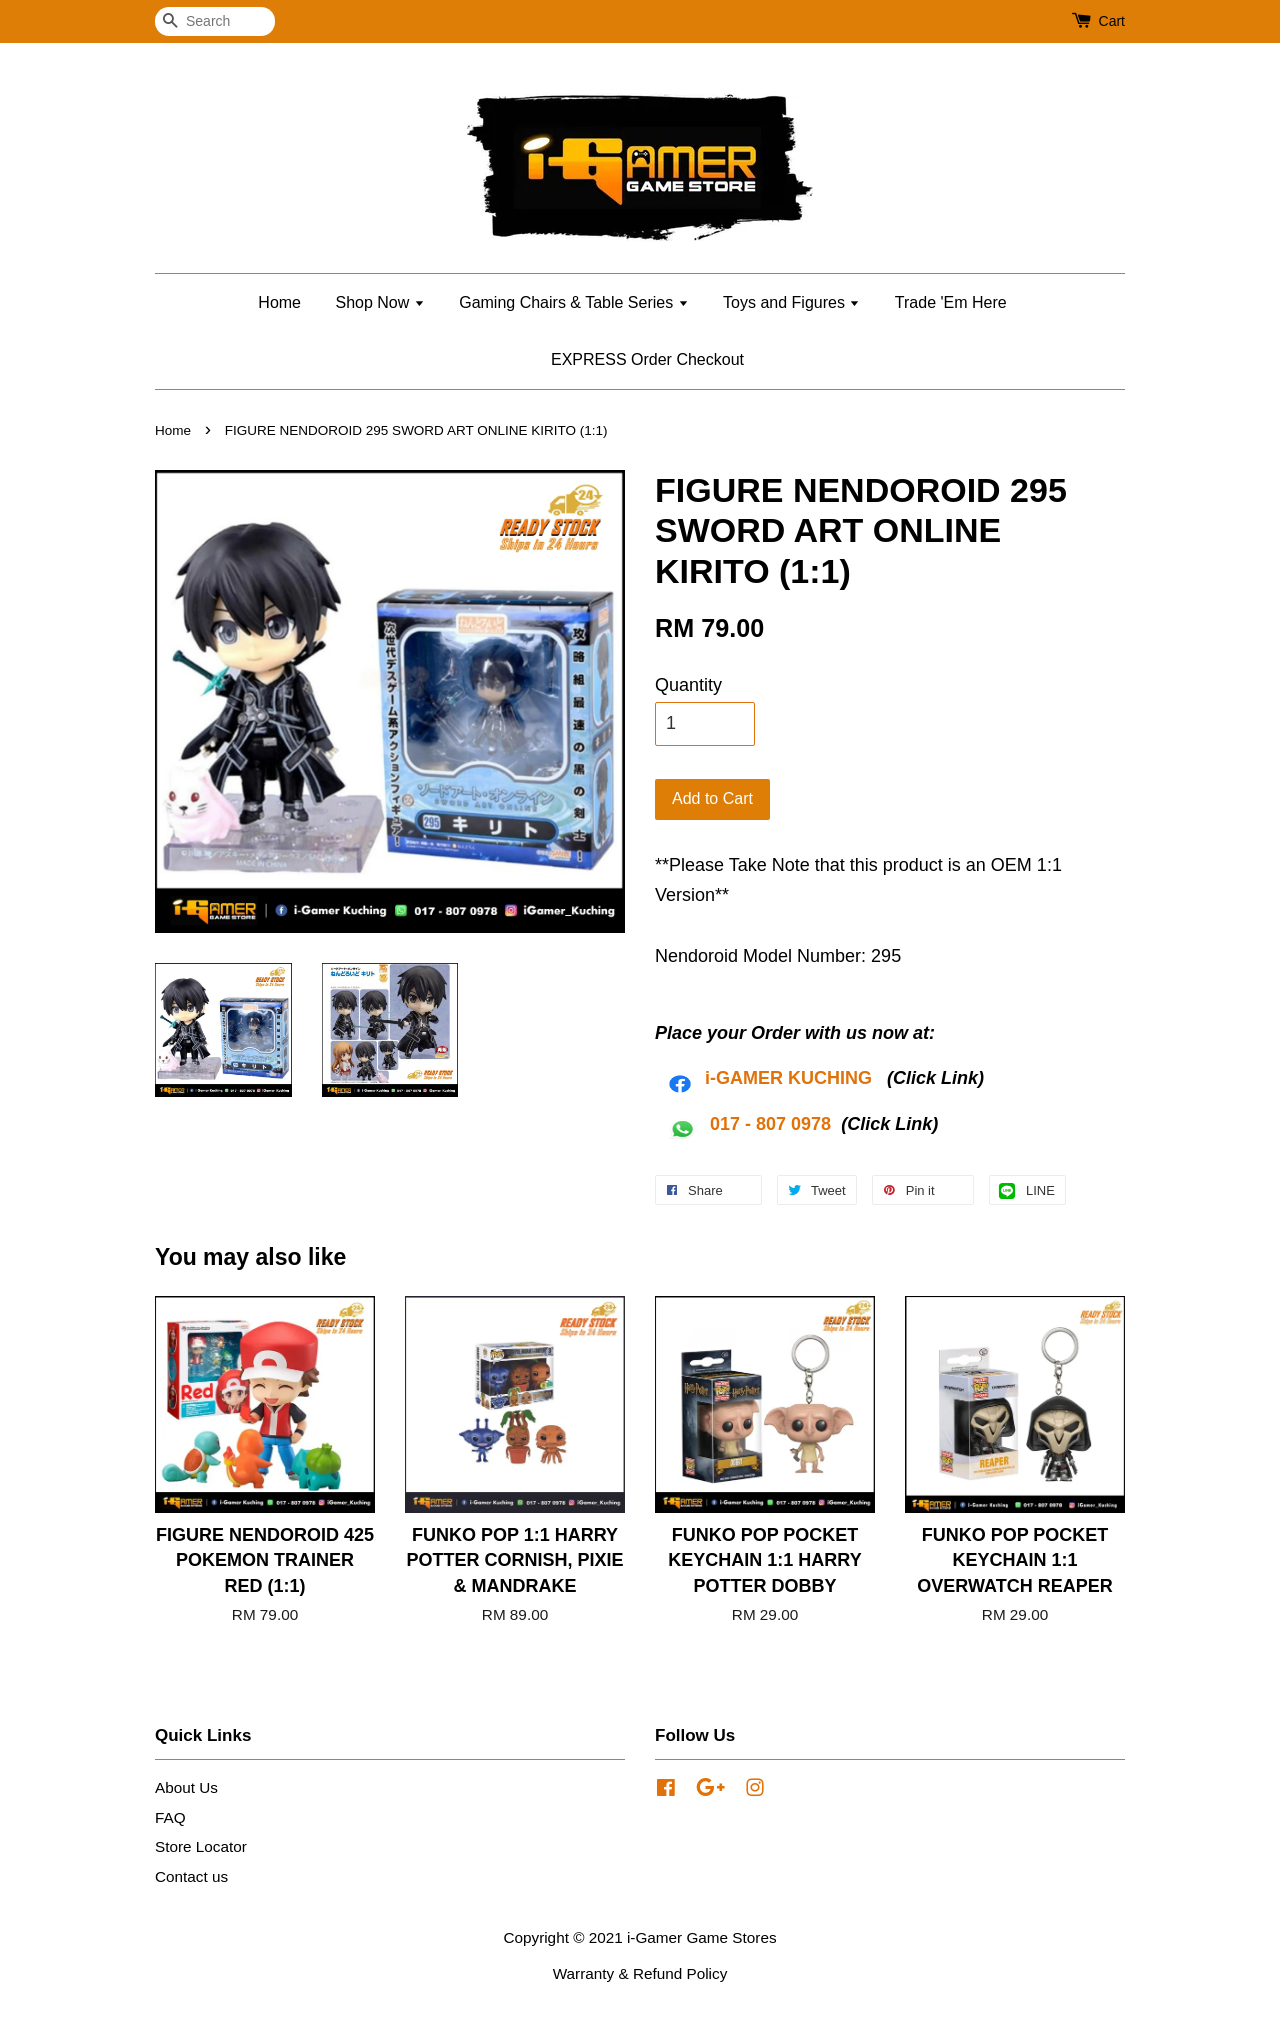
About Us (186, 1787)
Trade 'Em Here (951, 302)
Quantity (688, 685)
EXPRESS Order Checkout (647, 359)
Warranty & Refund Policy (640, 1973)
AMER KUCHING (801, 1078)
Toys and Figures (791, 302)
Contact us (191, 1876)
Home (279, 302)
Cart (1112, 21)
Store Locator (201, 1846)
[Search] (215, 21)
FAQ (170, 1817)
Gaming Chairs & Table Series (573, 302)
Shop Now (379, 302)
